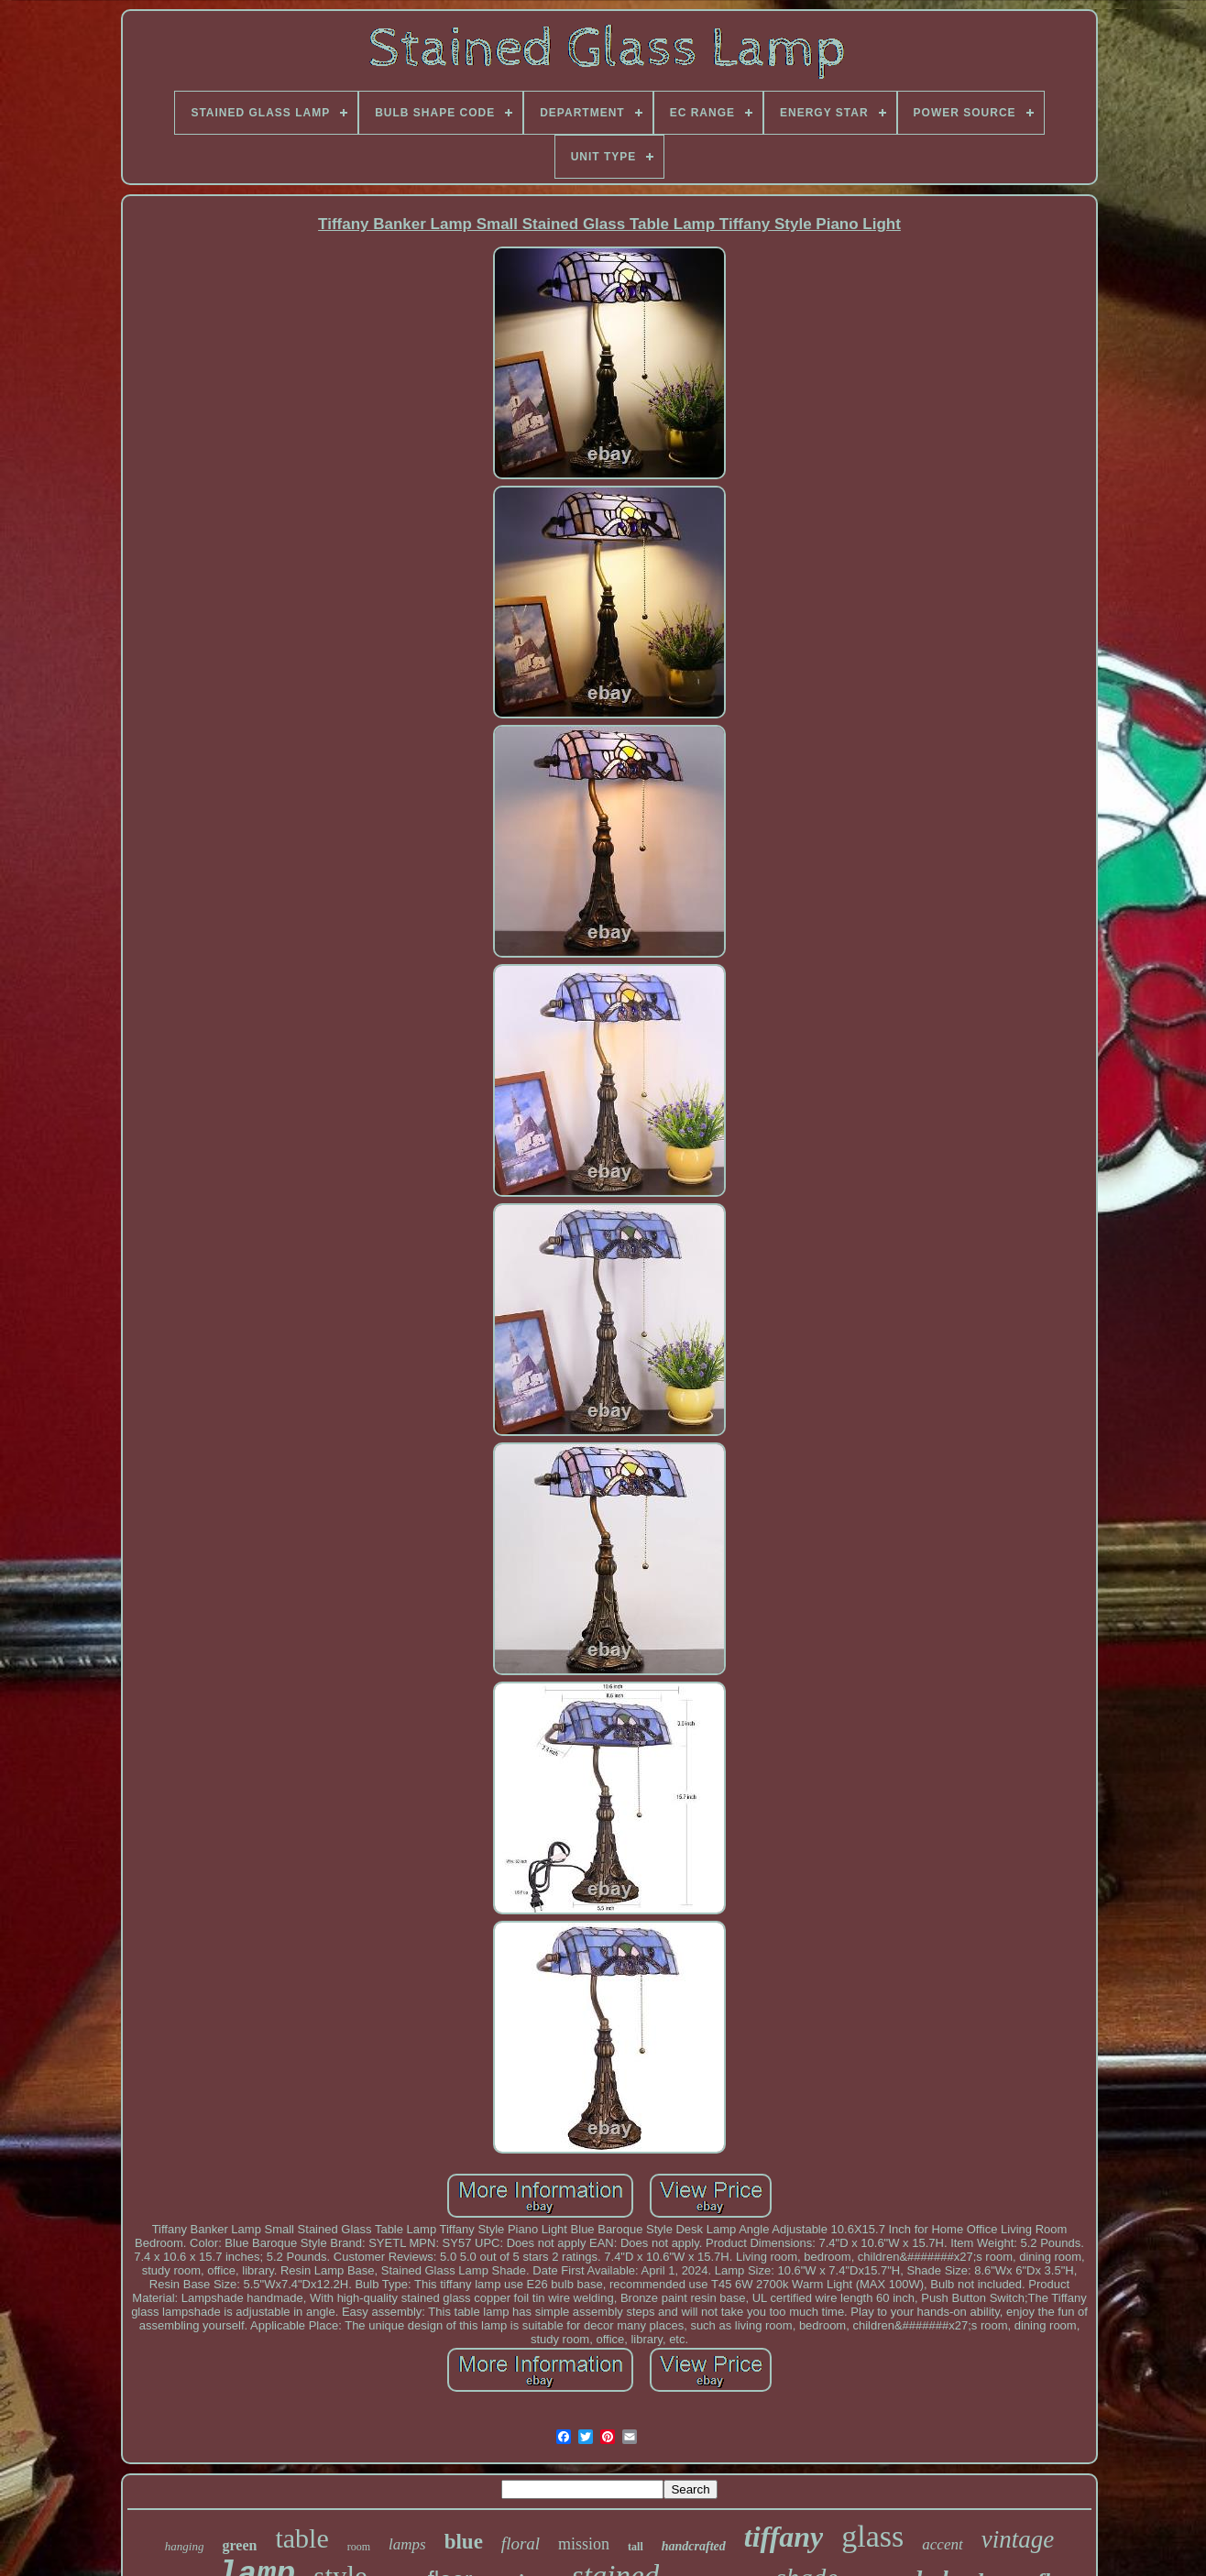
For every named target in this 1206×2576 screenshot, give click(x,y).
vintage (1017, 2539)
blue (463, 2541)
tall (635, 2546)
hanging (184, 2546)
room (358, 2546)
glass (872, 2536)
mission (583, 2544)
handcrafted (694, 2546)
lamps (407, 2544)
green (239, 2545)
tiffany (784, 2536)
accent (942, 2544)
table (301, 2538)
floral (520, 2543)
